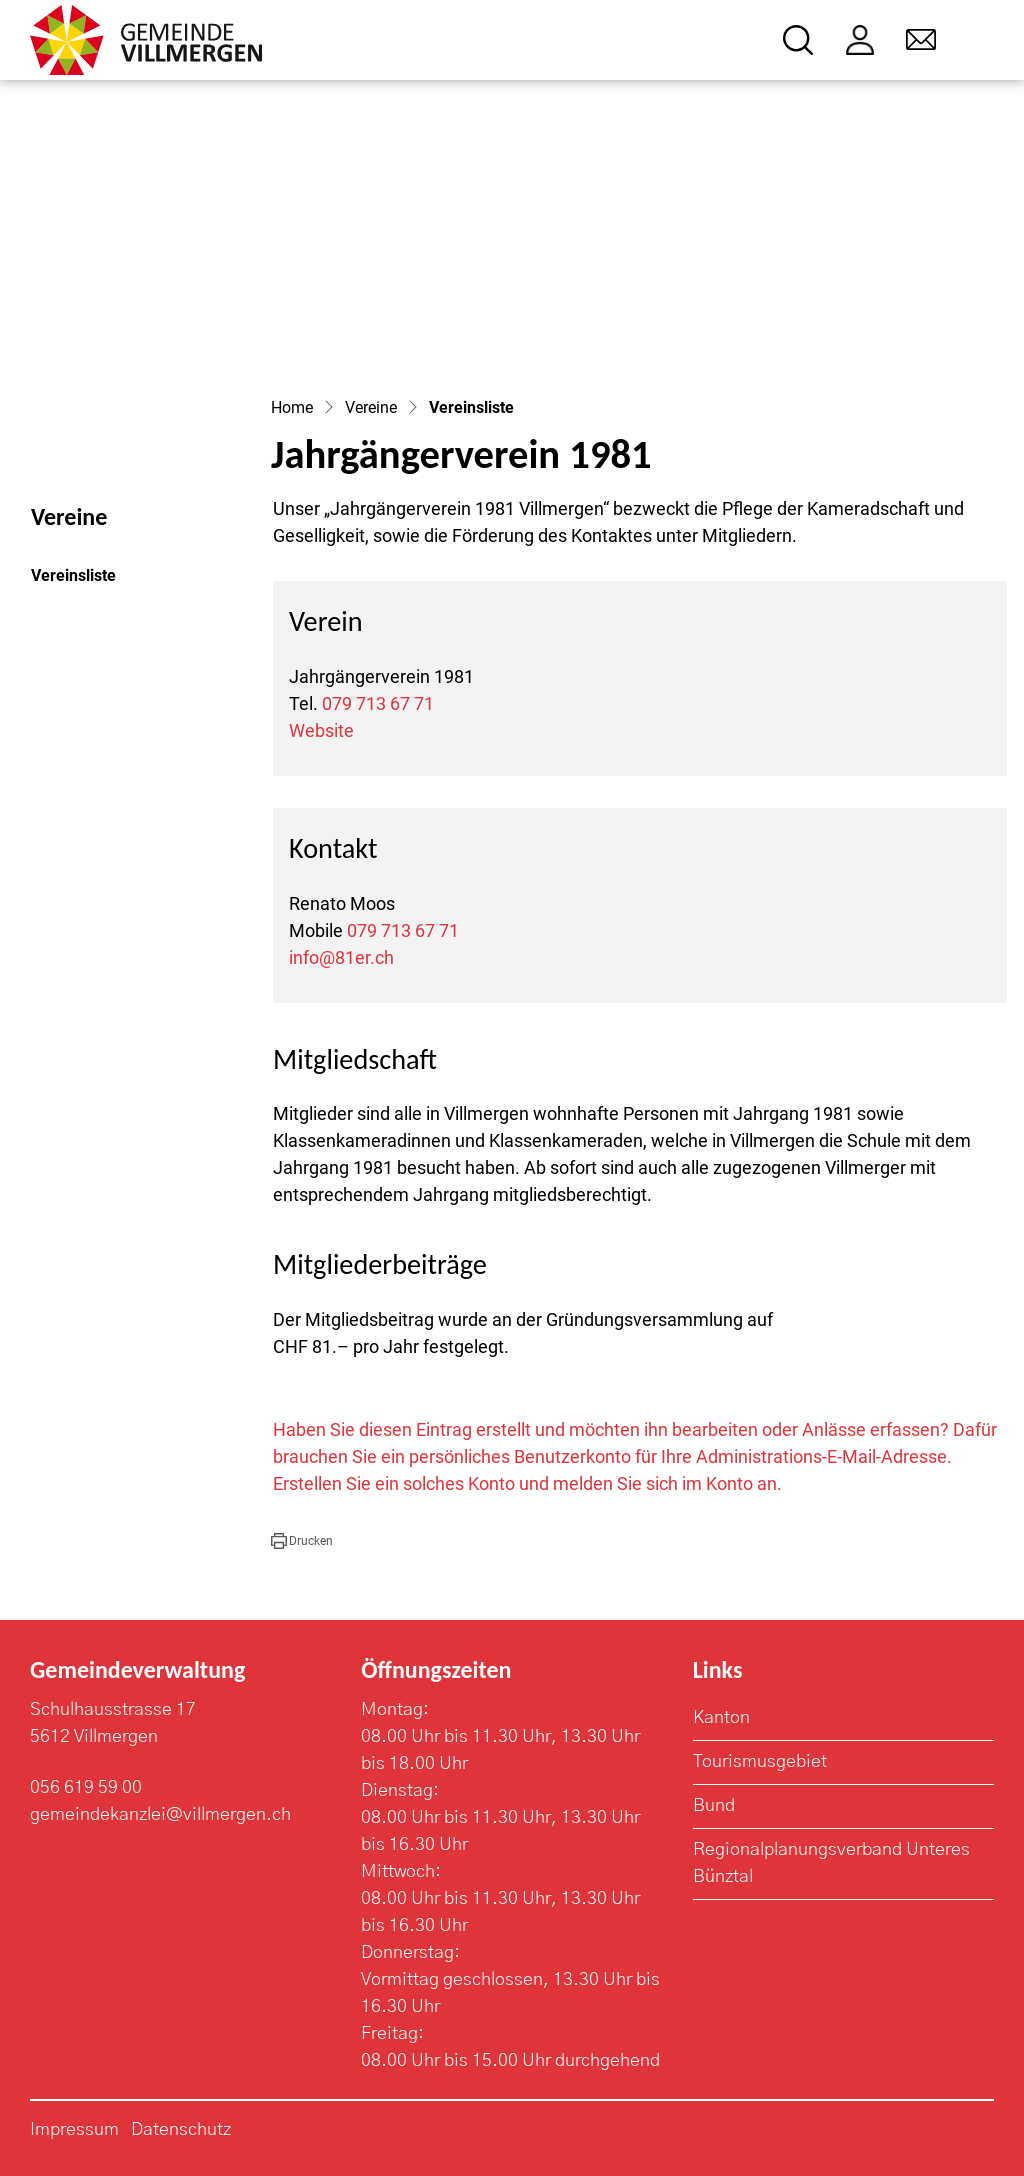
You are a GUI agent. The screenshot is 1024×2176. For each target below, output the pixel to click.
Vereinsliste (85, 581)
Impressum (74, 2130)
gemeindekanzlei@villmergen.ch (160, 1815)
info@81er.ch (341, 957)
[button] (302, 1541)
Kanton (721, 1718)
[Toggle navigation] (980, 40)
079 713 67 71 (378, 703)
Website (321, 730)
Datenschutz (181, 2130)
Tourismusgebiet (760, 1762)
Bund (714, 1806)
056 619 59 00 (86, 1788)
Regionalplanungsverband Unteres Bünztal (831, 1863)
